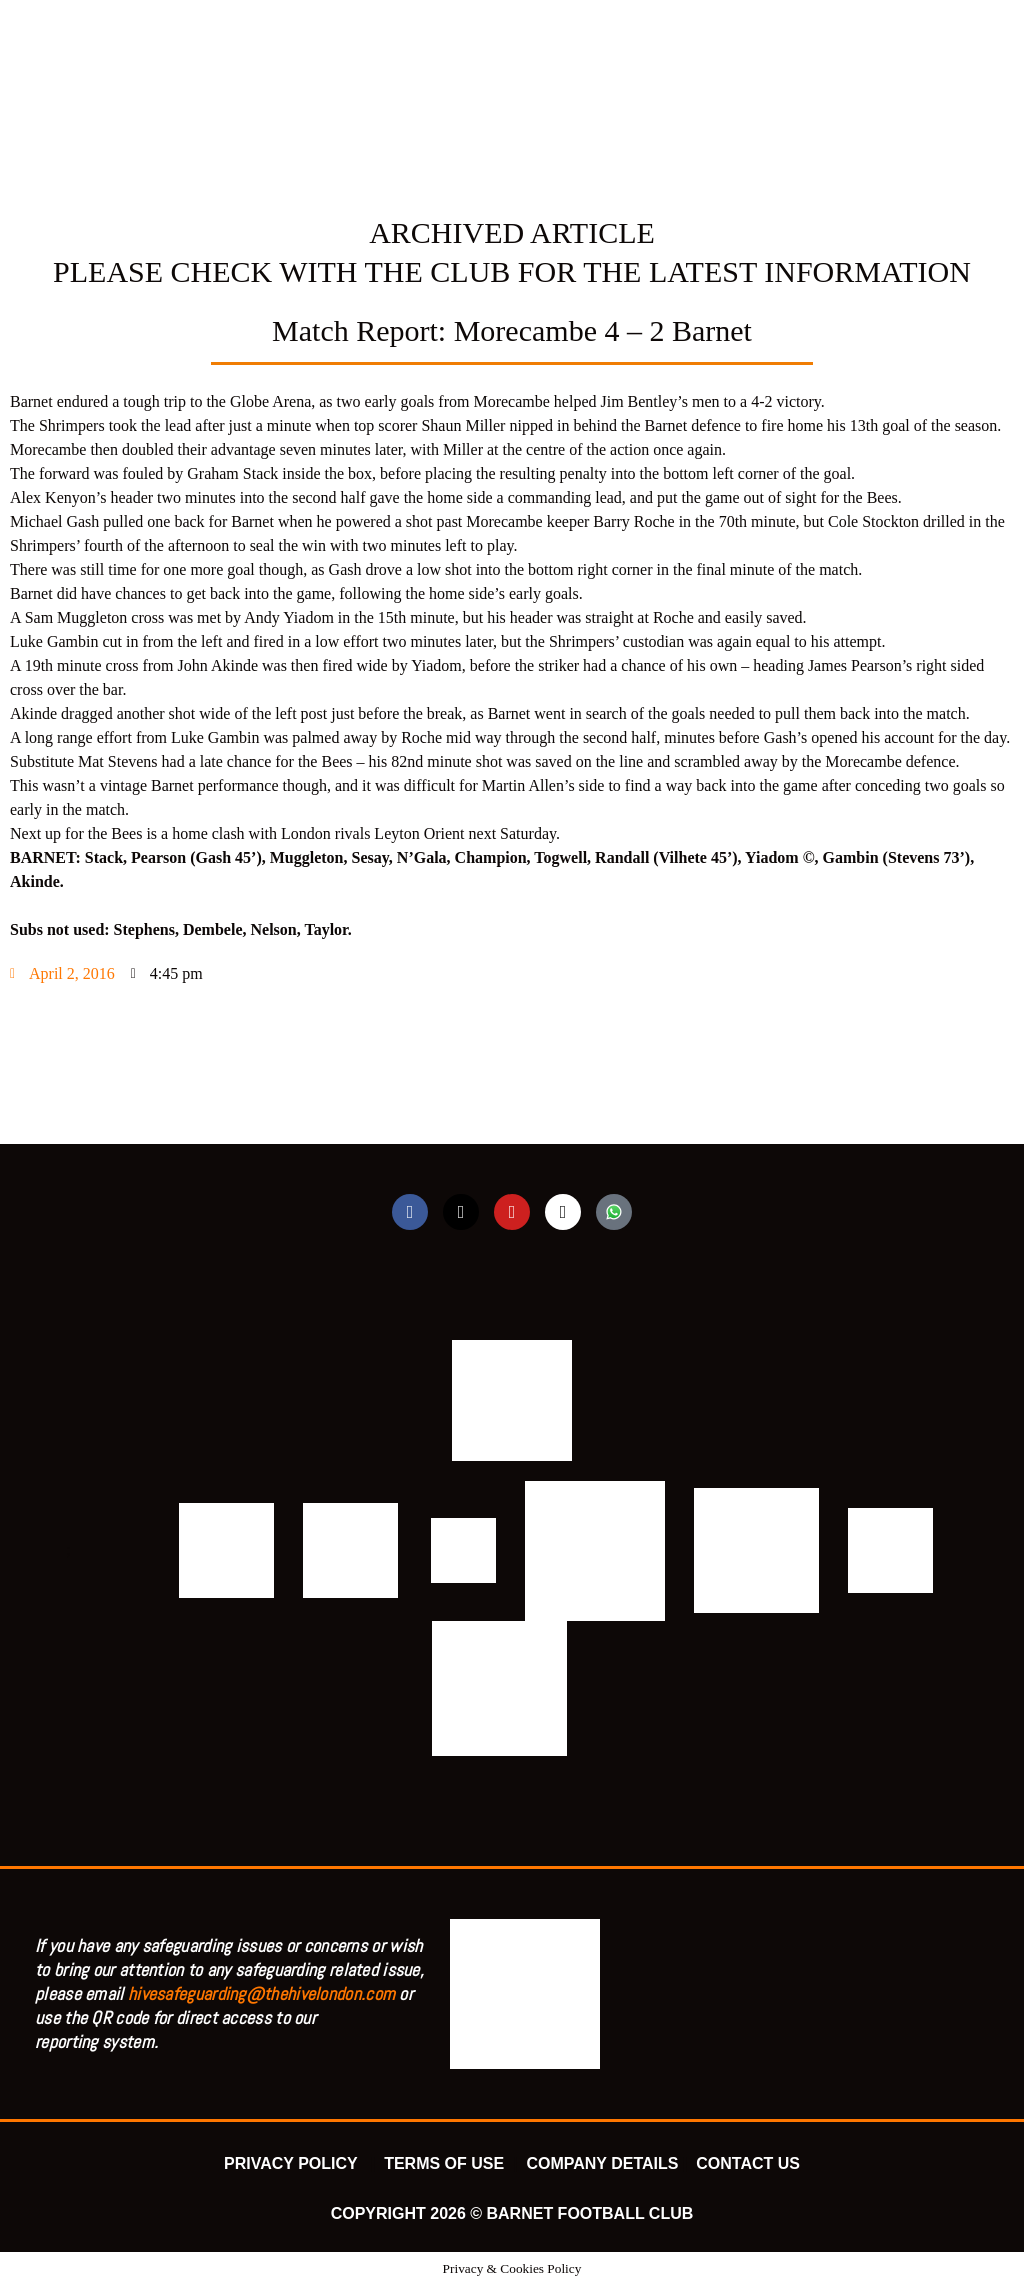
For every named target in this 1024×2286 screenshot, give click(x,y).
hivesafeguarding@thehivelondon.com (261, 1993)
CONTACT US (748, 2163)
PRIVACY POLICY (295, 2163)
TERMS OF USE (446, 2163)
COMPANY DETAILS (602, 2163)
